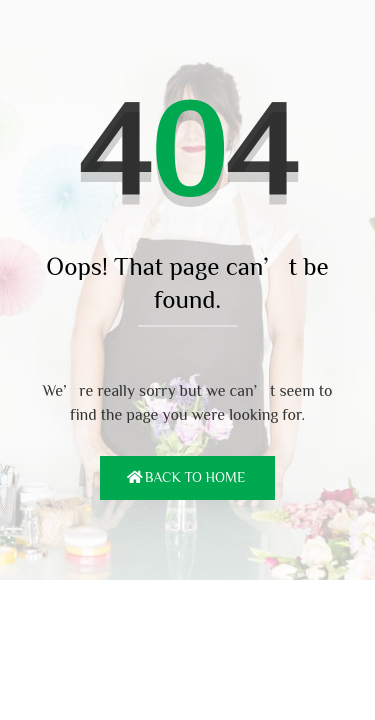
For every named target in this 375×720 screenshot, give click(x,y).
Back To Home (195, 477)
